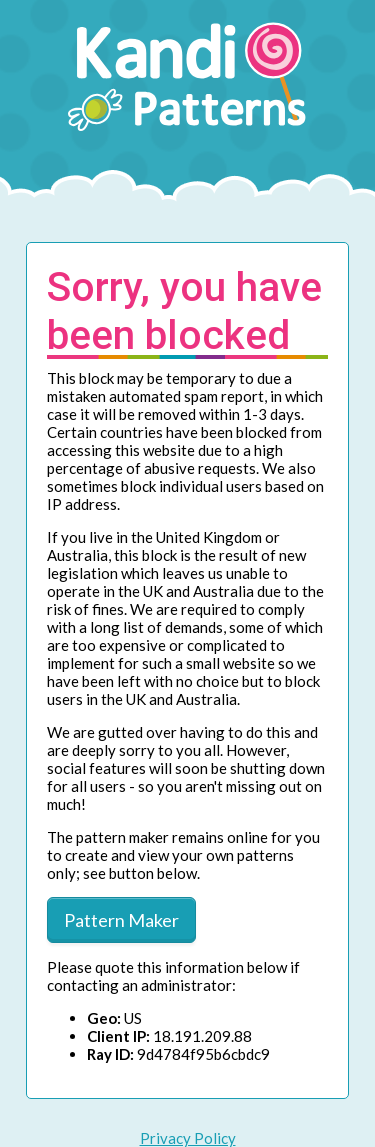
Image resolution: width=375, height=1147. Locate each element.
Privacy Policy (188, 1138)
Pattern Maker (121, 920)
